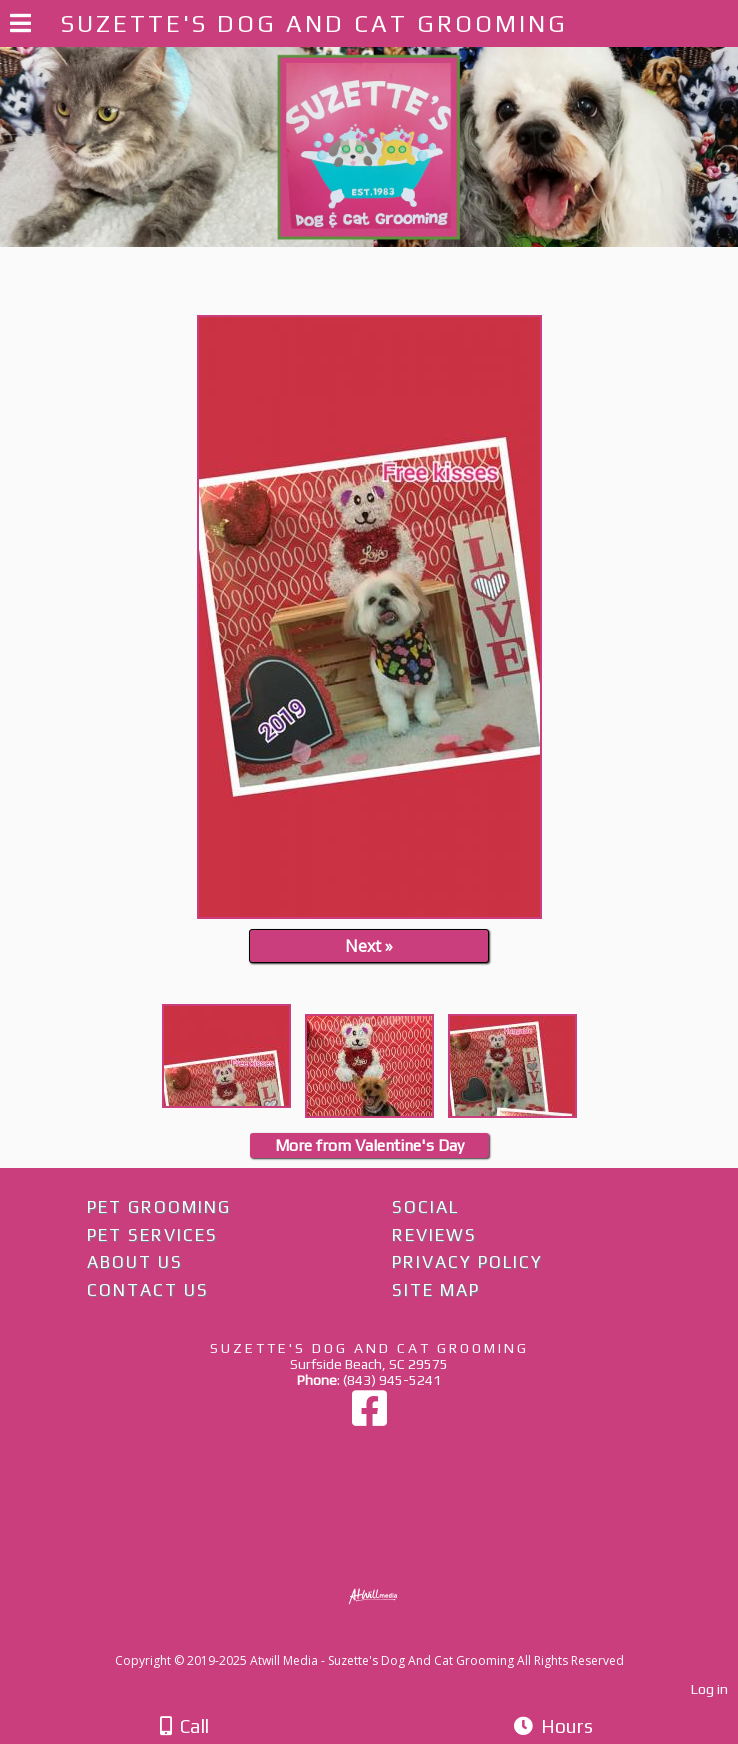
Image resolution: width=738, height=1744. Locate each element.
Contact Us (148, 1290)
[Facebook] (369, 1418)
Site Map (436, 1290)
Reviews (434, 1235)
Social (425, 1207)
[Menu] (20, 26)
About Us (135, 1262)
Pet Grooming (159, 1207)
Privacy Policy (467, 1262)
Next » (369, 946)
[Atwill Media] (387, 1638)
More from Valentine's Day (369, 1145)
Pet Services (152, 1235)
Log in (709, 1689)
